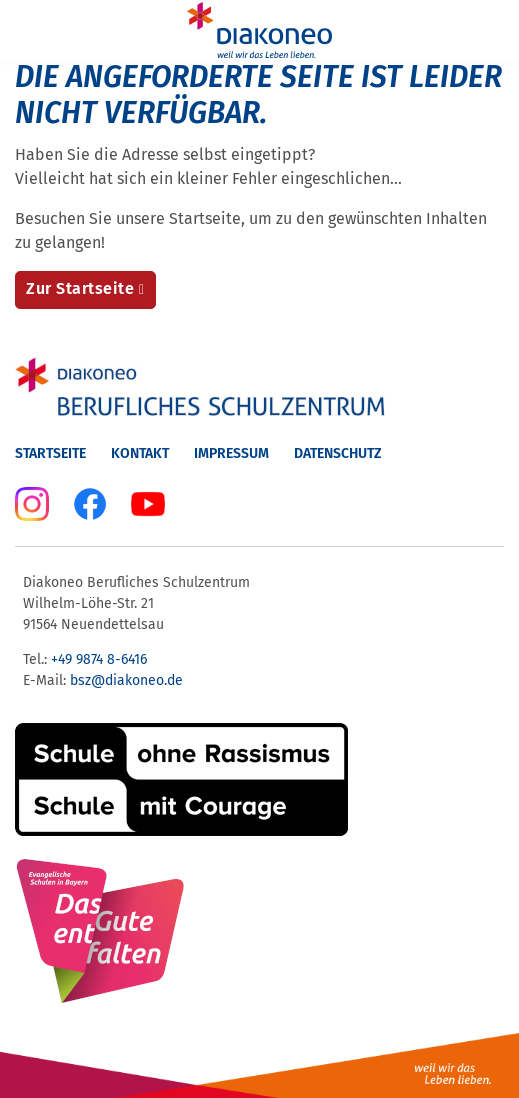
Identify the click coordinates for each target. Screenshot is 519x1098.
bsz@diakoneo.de (126, 680)
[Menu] (28, 30)
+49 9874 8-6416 (99, 659)
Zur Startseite (80, 288)
